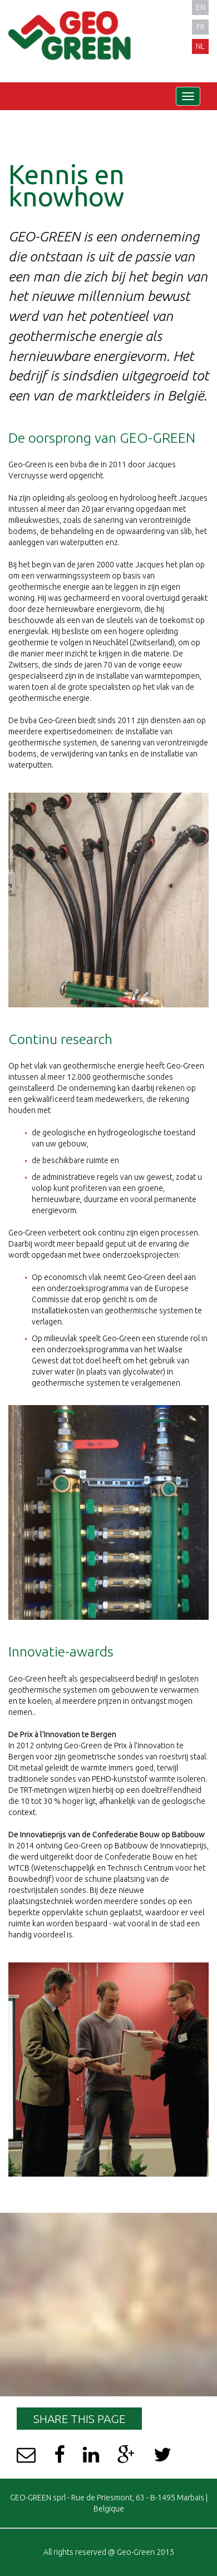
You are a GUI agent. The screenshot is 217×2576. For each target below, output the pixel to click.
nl (200, 46)
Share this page (79, 2418)
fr (200, 26)
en (200, 7)
